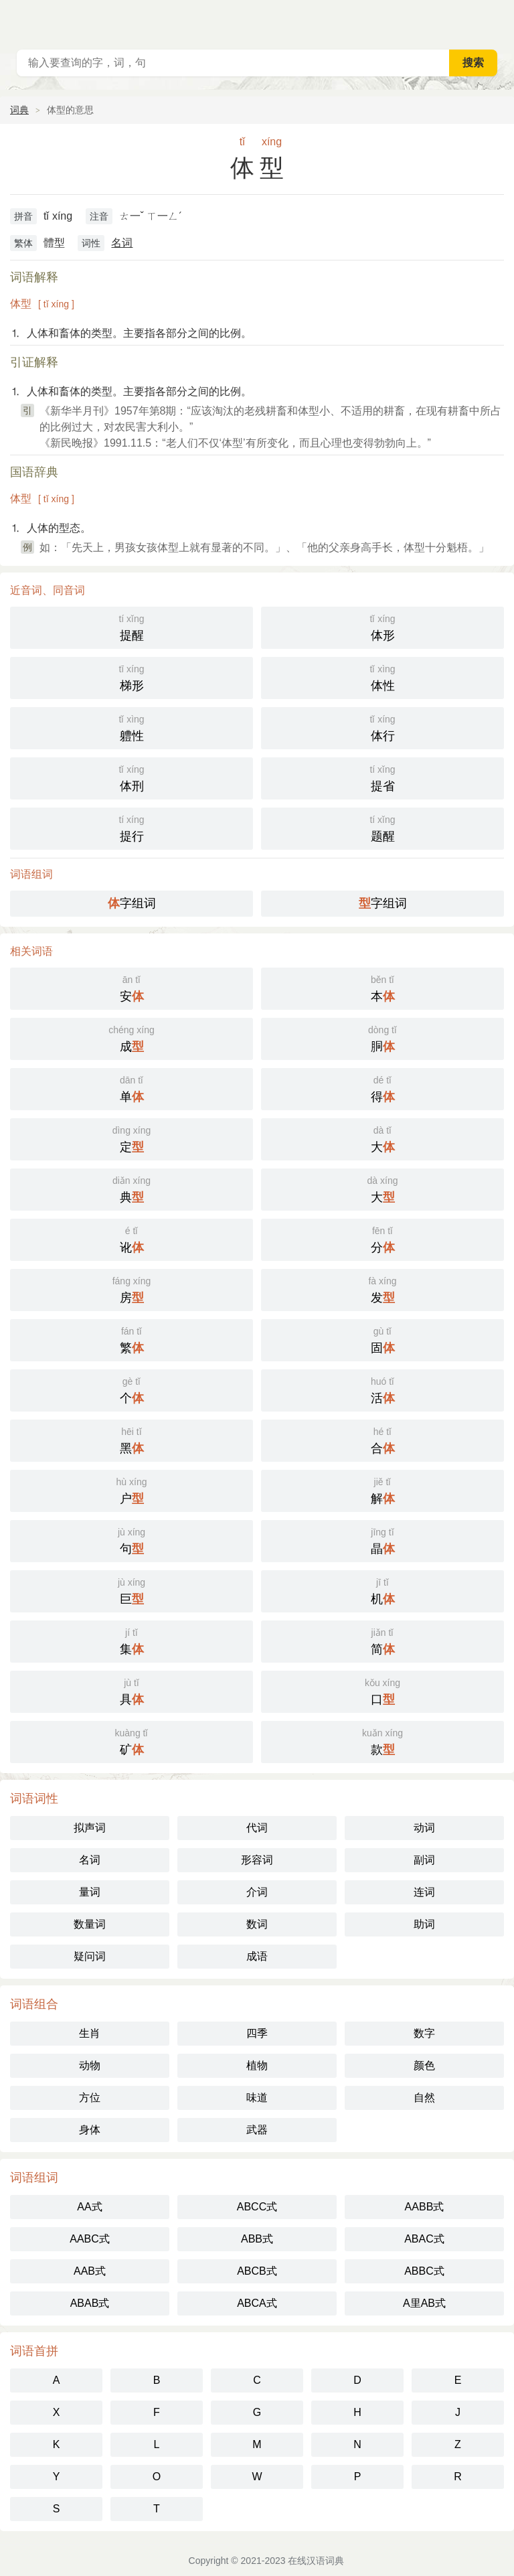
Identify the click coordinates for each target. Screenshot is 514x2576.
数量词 (90, 1924)
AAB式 (90, 2271)
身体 (89, 2129)
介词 (257, 1892)
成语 (257, 1956)
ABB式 (257, 2239)
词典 (19, 110)
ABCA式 (257, 2303)
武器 (257, 2129)
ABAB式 (90, 2303)
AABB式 (424, 2206)
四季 (257, 2033)
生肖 (89, 2033)
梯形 (131, 676)
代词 (257, 1827)
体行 (382, 727)
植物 (257, 2065)
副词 (424, 1860)
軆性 (131, 727)
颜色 (424, 2065)
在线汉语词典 (316, 2560)
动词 (424, 1827)
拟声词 (90, 1827)
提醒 (131, 626)
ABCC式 (257, 2206)
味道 (257, 2097)
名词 (122, 242)
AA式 (89, 2206)
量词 (89, 1892)
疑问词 (90, 1956)
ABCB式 (257, 2271)
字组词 (132, 903)
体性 (382, 676)
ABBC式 (424, 2271)
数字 (424, 2033)
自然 (424, 2097)
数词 (257, 1924)
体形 (382, 626)
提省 (382, 777)
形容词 (257, 1860)
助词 (424, 1924)
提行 (131, 827)
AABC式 (90, 2239)
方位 (89, 2097)
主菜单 (495, 20)
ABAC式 (424, 2239)
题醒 (382, 827)
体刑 (131, 777)
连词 (424, 1892)
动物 (89, 2065)
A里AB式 (424, 2303)
